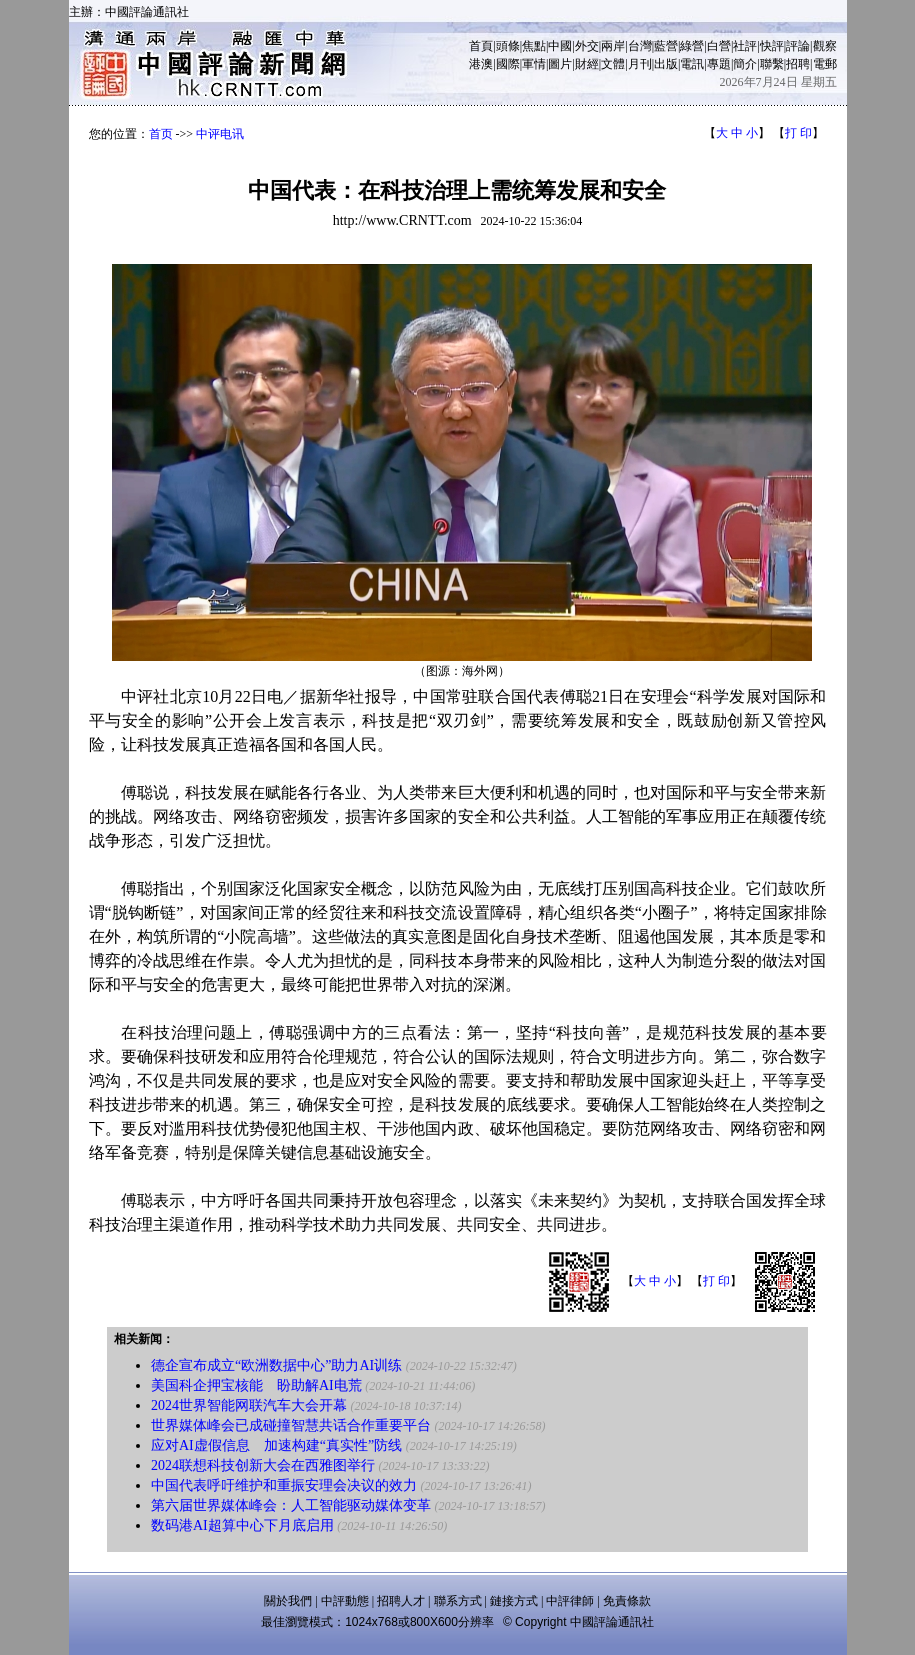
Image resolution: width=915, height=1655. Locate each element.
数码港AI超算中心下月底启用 (242, 1525)
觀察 (825, 46)
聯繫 (772, 64)
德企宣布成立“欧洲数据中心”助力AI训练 (276, 1365)
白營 (719, 46)
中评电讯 (220, 134)
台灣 (640, 46)
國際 (508, 64)
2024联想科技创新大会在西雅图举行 (263, 1465)
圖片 (560, 64)
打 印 (798, 133)
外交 (587, 46)
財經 (587, 64)
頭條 (508, 46)
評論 (798, 46)
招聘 (798, 64)
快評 (772, 46)
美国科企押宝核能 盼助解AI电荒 (256, 1385)
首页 (161, 134)
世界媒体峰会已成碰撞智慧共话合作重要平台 (291, 1425)
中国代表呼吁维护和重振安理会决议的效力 (284, 1485)
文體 (613, 64)
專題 (719, 64)
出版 (666, 64)
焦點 (534, 46)
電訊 (692, 64)
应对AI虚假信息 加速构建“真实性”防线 (276, 1445)
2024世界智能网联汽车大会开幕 (249, 1405)
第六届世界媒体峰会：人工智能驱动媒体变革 (291, 1505)
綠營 (692, 46)
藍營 (666, 46)
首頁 (481, 46)
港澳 (481, 64)
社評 (745, 46)
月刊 (640, 64)
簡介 (745, 64)
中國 (560, 46)
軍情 (534, 64)
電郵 (825, 64)
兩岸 (613, 46)
